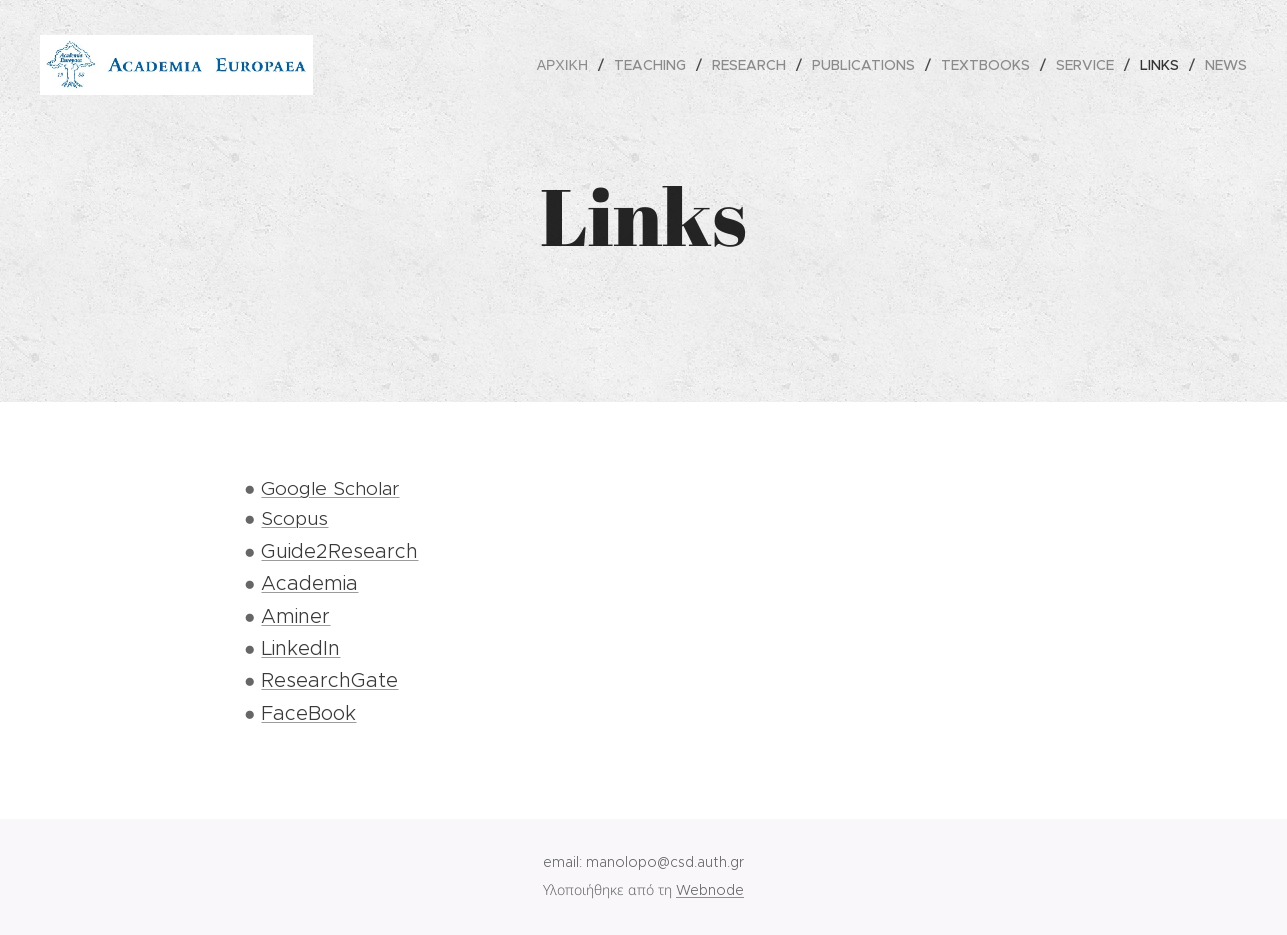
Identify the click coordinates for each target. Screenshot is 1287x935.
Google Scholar (330, 488)
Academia (309, 583)
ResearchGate (329, 680)
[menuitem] (568, 65)
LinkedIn (300, 648)
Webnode (710, 890)
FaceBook (308, 713)
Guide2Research (339, 551)
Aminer (295, 616)
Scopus (294, 518)
